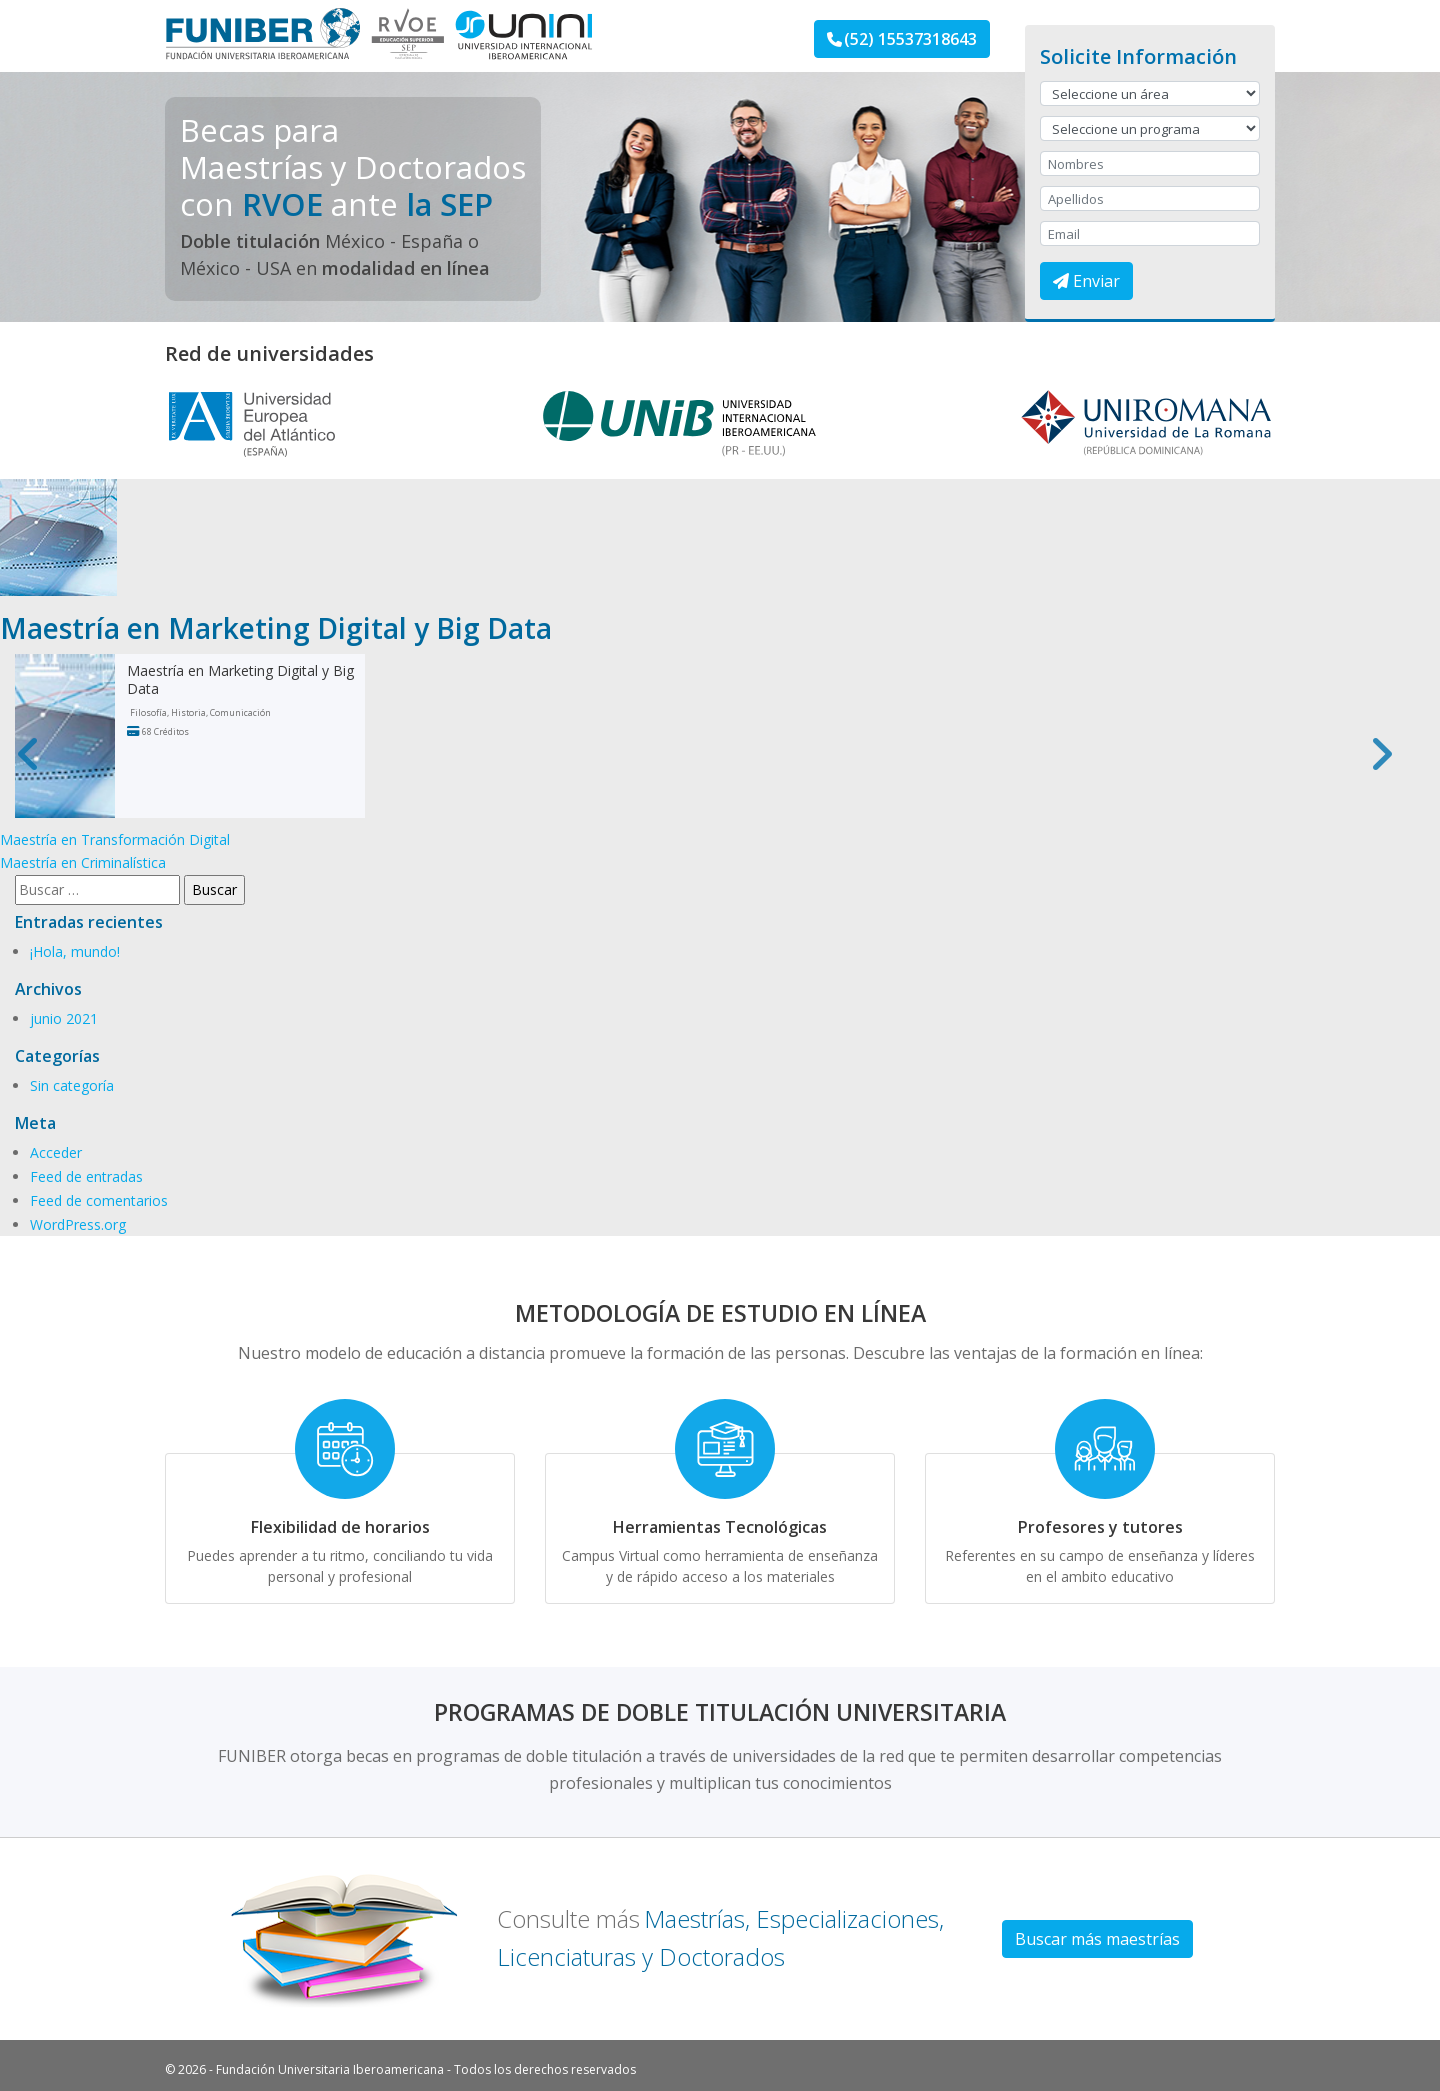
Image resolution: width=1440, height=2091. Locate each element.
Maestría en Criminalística (83, 862)
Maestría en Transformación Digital (115, 839)
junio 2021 (64, 1018)
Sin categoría (72, 1085)
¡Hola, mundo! (75, 951)
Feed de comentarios (99, 1200)
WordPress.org (78, 1224)
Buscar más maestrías (1097, 1939)
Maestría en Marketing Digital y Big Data (240, 679)
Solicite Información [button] (1138, 56)
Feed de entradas (86, 1176)
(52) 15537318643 (902, 39)
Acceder (56, 1152)
